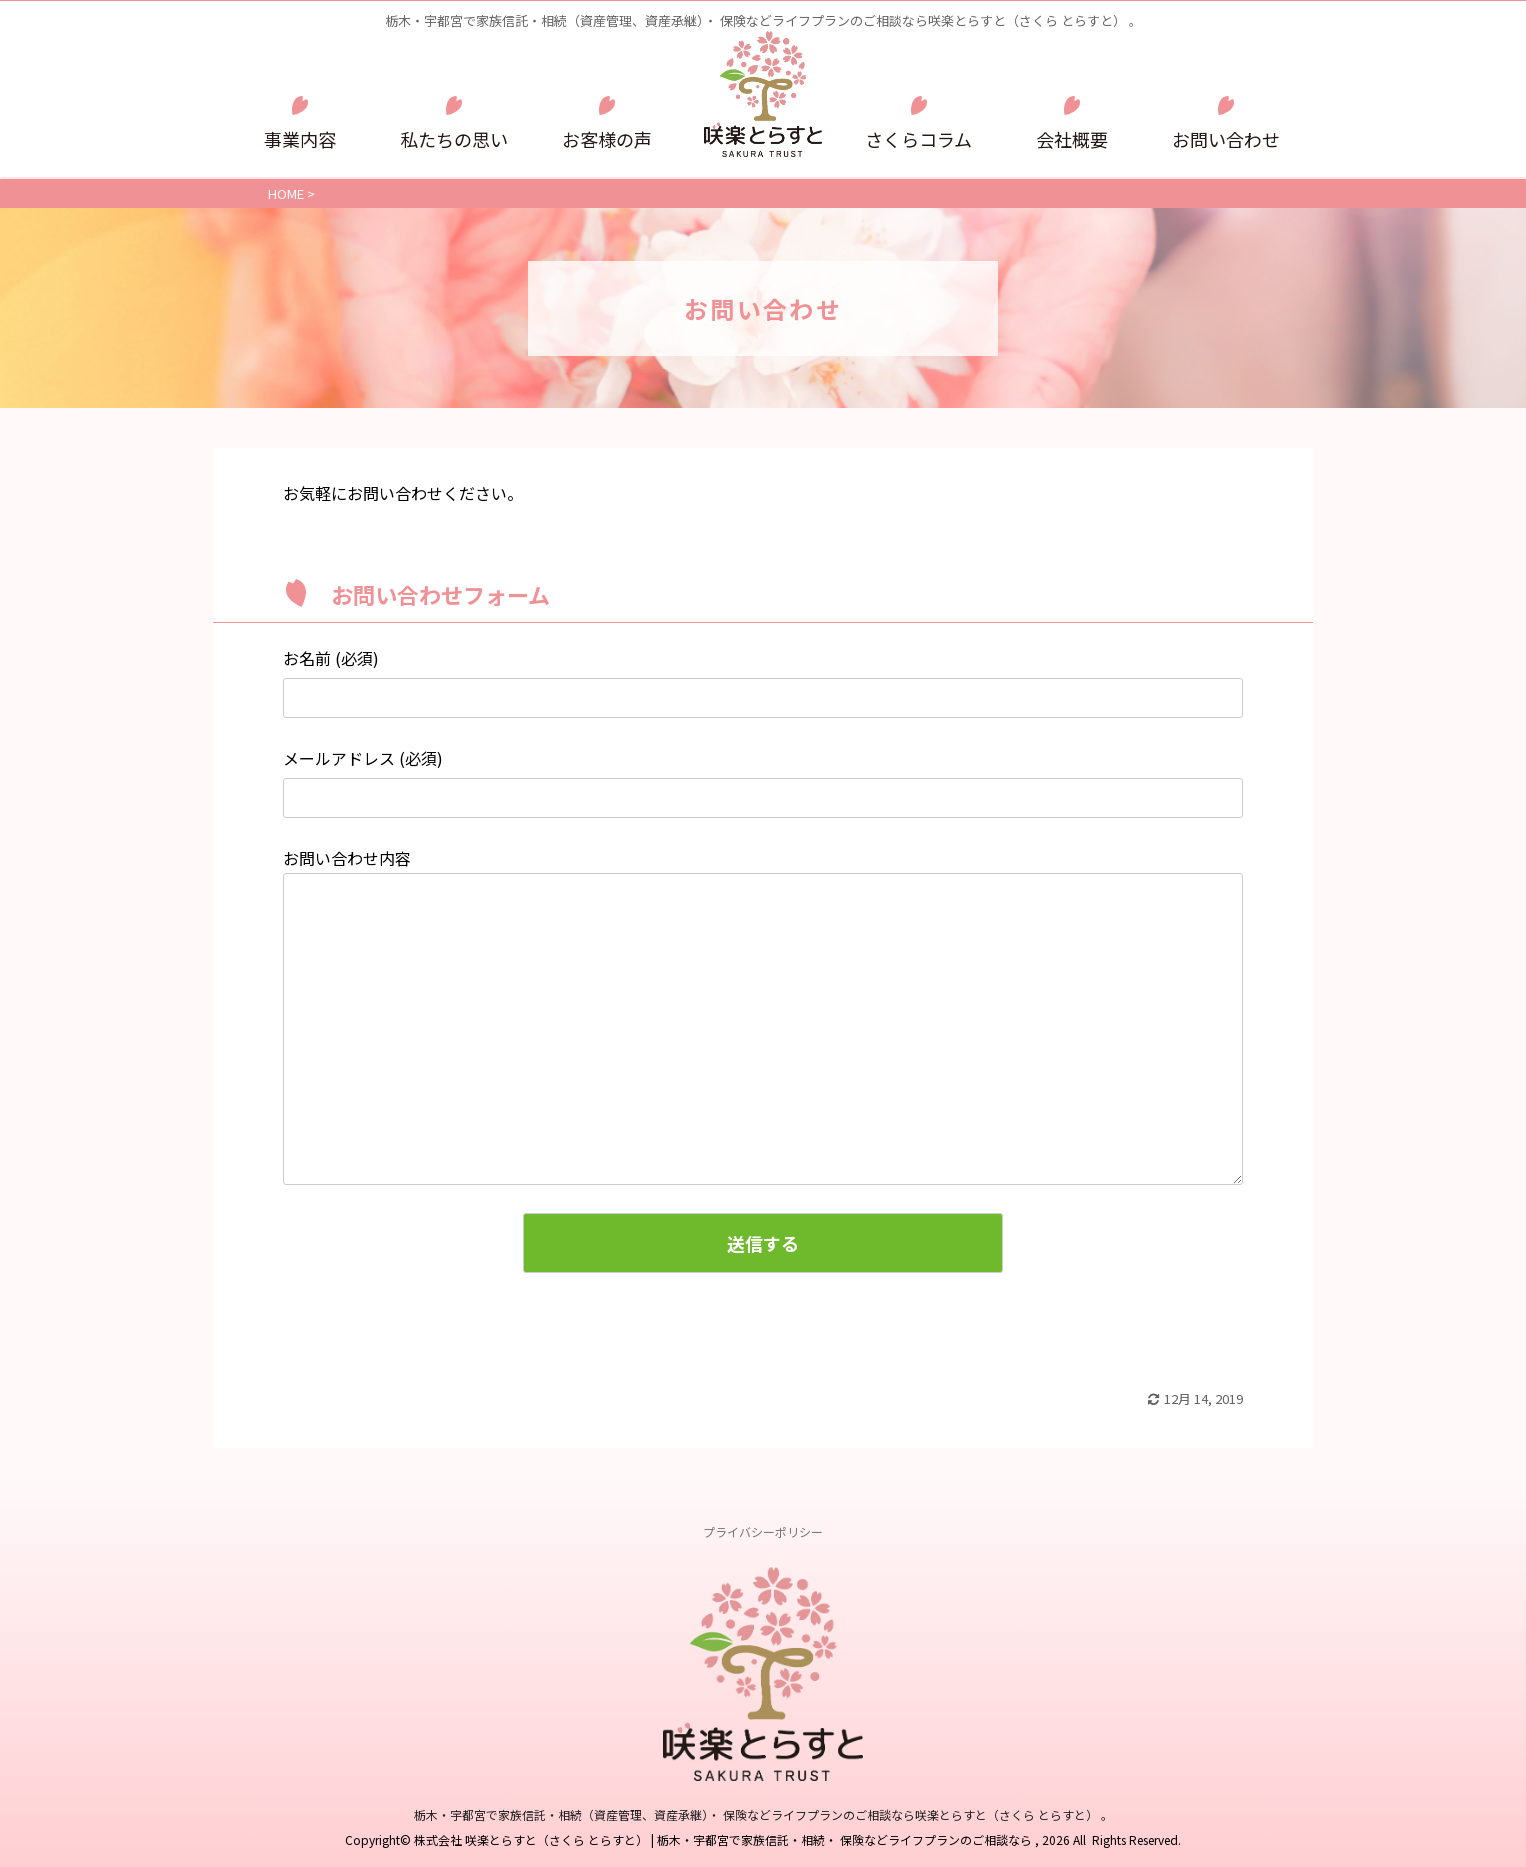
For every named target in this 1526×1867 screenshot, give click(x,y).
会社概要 (1072, 139)
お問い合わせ (1226, 139)
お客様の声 (607, 139)
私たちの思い (454, 139)
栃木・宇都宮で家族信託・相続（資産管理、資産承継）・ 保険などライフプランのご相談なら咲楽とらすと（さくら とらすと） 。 (763, 1814)
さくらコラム (918, 139)
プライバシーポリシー (763, 1531)
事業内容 (300, 139)
